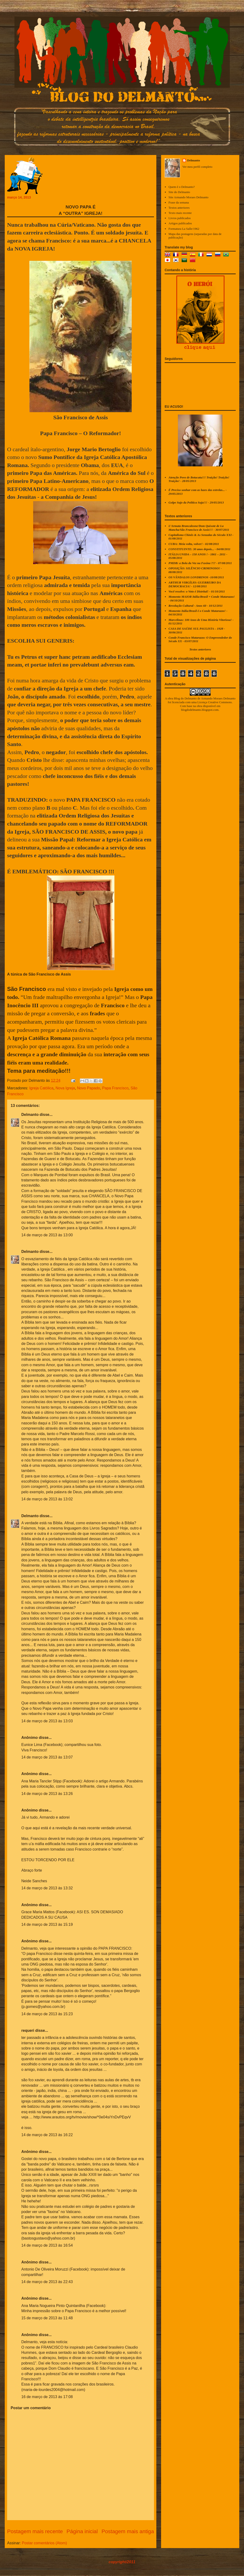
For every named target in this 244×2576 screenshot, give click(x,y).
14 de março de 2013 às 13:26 (47, 1794)
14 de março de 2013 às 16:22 (47, 2135)
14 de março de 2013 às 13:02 (47, 1499)
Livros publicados (179, 218)
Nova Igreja (65, 1088)
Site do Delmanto (179, 192)
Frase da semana (178, 202)
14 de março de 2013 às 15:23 (47, 2014)
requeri (27, 2030)
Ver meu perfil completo (197, 166)
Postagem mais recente (35, 2531)
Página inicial (82, 2531)
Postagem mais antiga (127, 2531)
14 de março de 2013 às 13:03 (47, 1721)
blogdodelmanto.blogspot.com (199, 709)
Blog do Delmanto (185, 698)
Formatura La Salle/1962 (183, 228)
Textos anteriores (179, 207)
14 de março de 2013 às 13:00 (47, 1235)
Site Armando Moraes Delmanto (188, 197)
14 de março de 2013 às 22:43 (47, 2282)
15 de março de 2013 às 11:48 (47, 2318)
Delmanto (30, 1115)
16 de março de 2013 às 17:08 (47, 2397)
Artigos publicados (180, 223)
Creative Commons (220, 702)
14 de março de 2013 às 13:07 (47, 1757)
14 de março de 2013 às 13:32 (47, 1888)
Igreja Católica (41, 1088)
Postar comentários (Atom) (44, 2543)
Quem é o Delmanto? (181, 187)
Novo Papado (88, 1088)
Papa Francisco (115, 1088)
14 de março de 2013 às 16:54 (47, 2245)
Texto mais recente (180, 213)
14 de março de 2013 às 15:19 (47, 1924)
